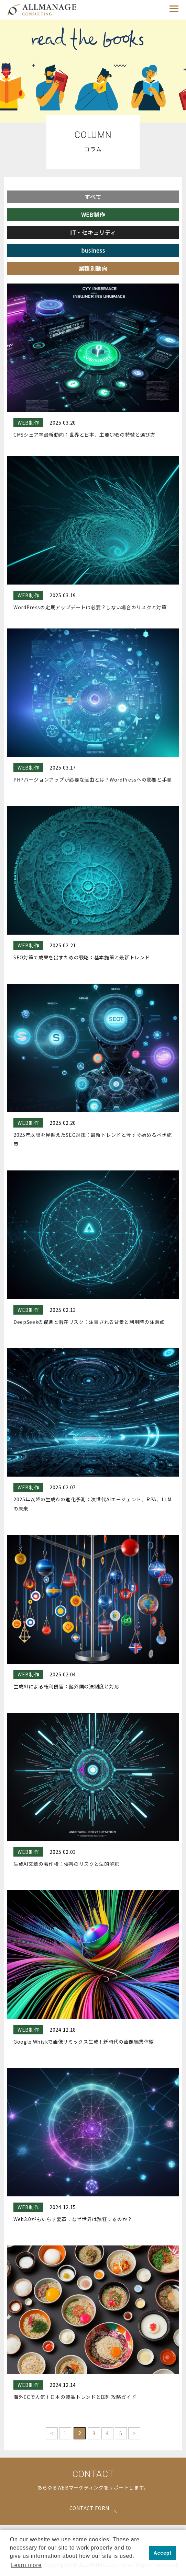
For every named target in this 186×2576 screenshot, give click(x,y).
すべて (93, 197)
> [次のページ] (134, 2433)
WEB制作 (93, 214)
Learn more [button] (26, 2565)
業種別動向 (93, 268)
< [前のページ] (51, 2433)
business (93, 250)
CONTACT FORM (89, 2508)
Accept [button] (163, 2553)
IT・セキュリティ (93, 232)
